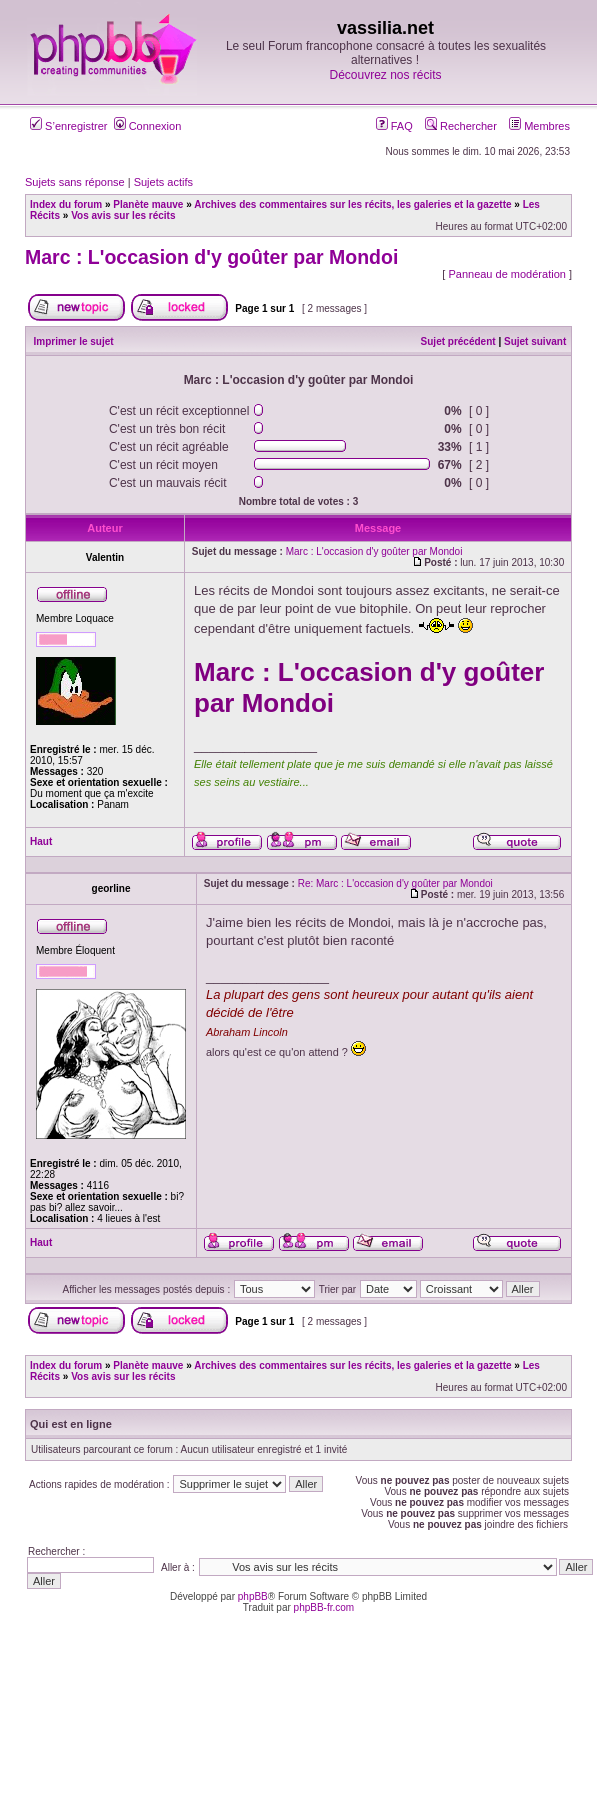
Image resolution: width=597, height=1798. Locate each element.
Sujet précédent (458, 341)
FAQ (394, 126)
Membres (539, 126)
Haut (41, 841)
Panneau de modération (506, 274)
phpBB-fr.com (324, 1607)
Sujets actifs (163, 182)
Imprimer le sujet (74, 341)
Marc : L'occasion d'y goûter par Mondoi (211, 257)
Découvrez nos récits (385, 75)
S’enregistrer (68, 126)
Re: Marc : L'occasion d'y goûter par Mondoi (395, 883)
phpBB (253, 1596)
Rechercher (461, 126)
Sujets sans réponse (75, 182)
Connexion (148, 126)
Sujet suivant (535, 341)
